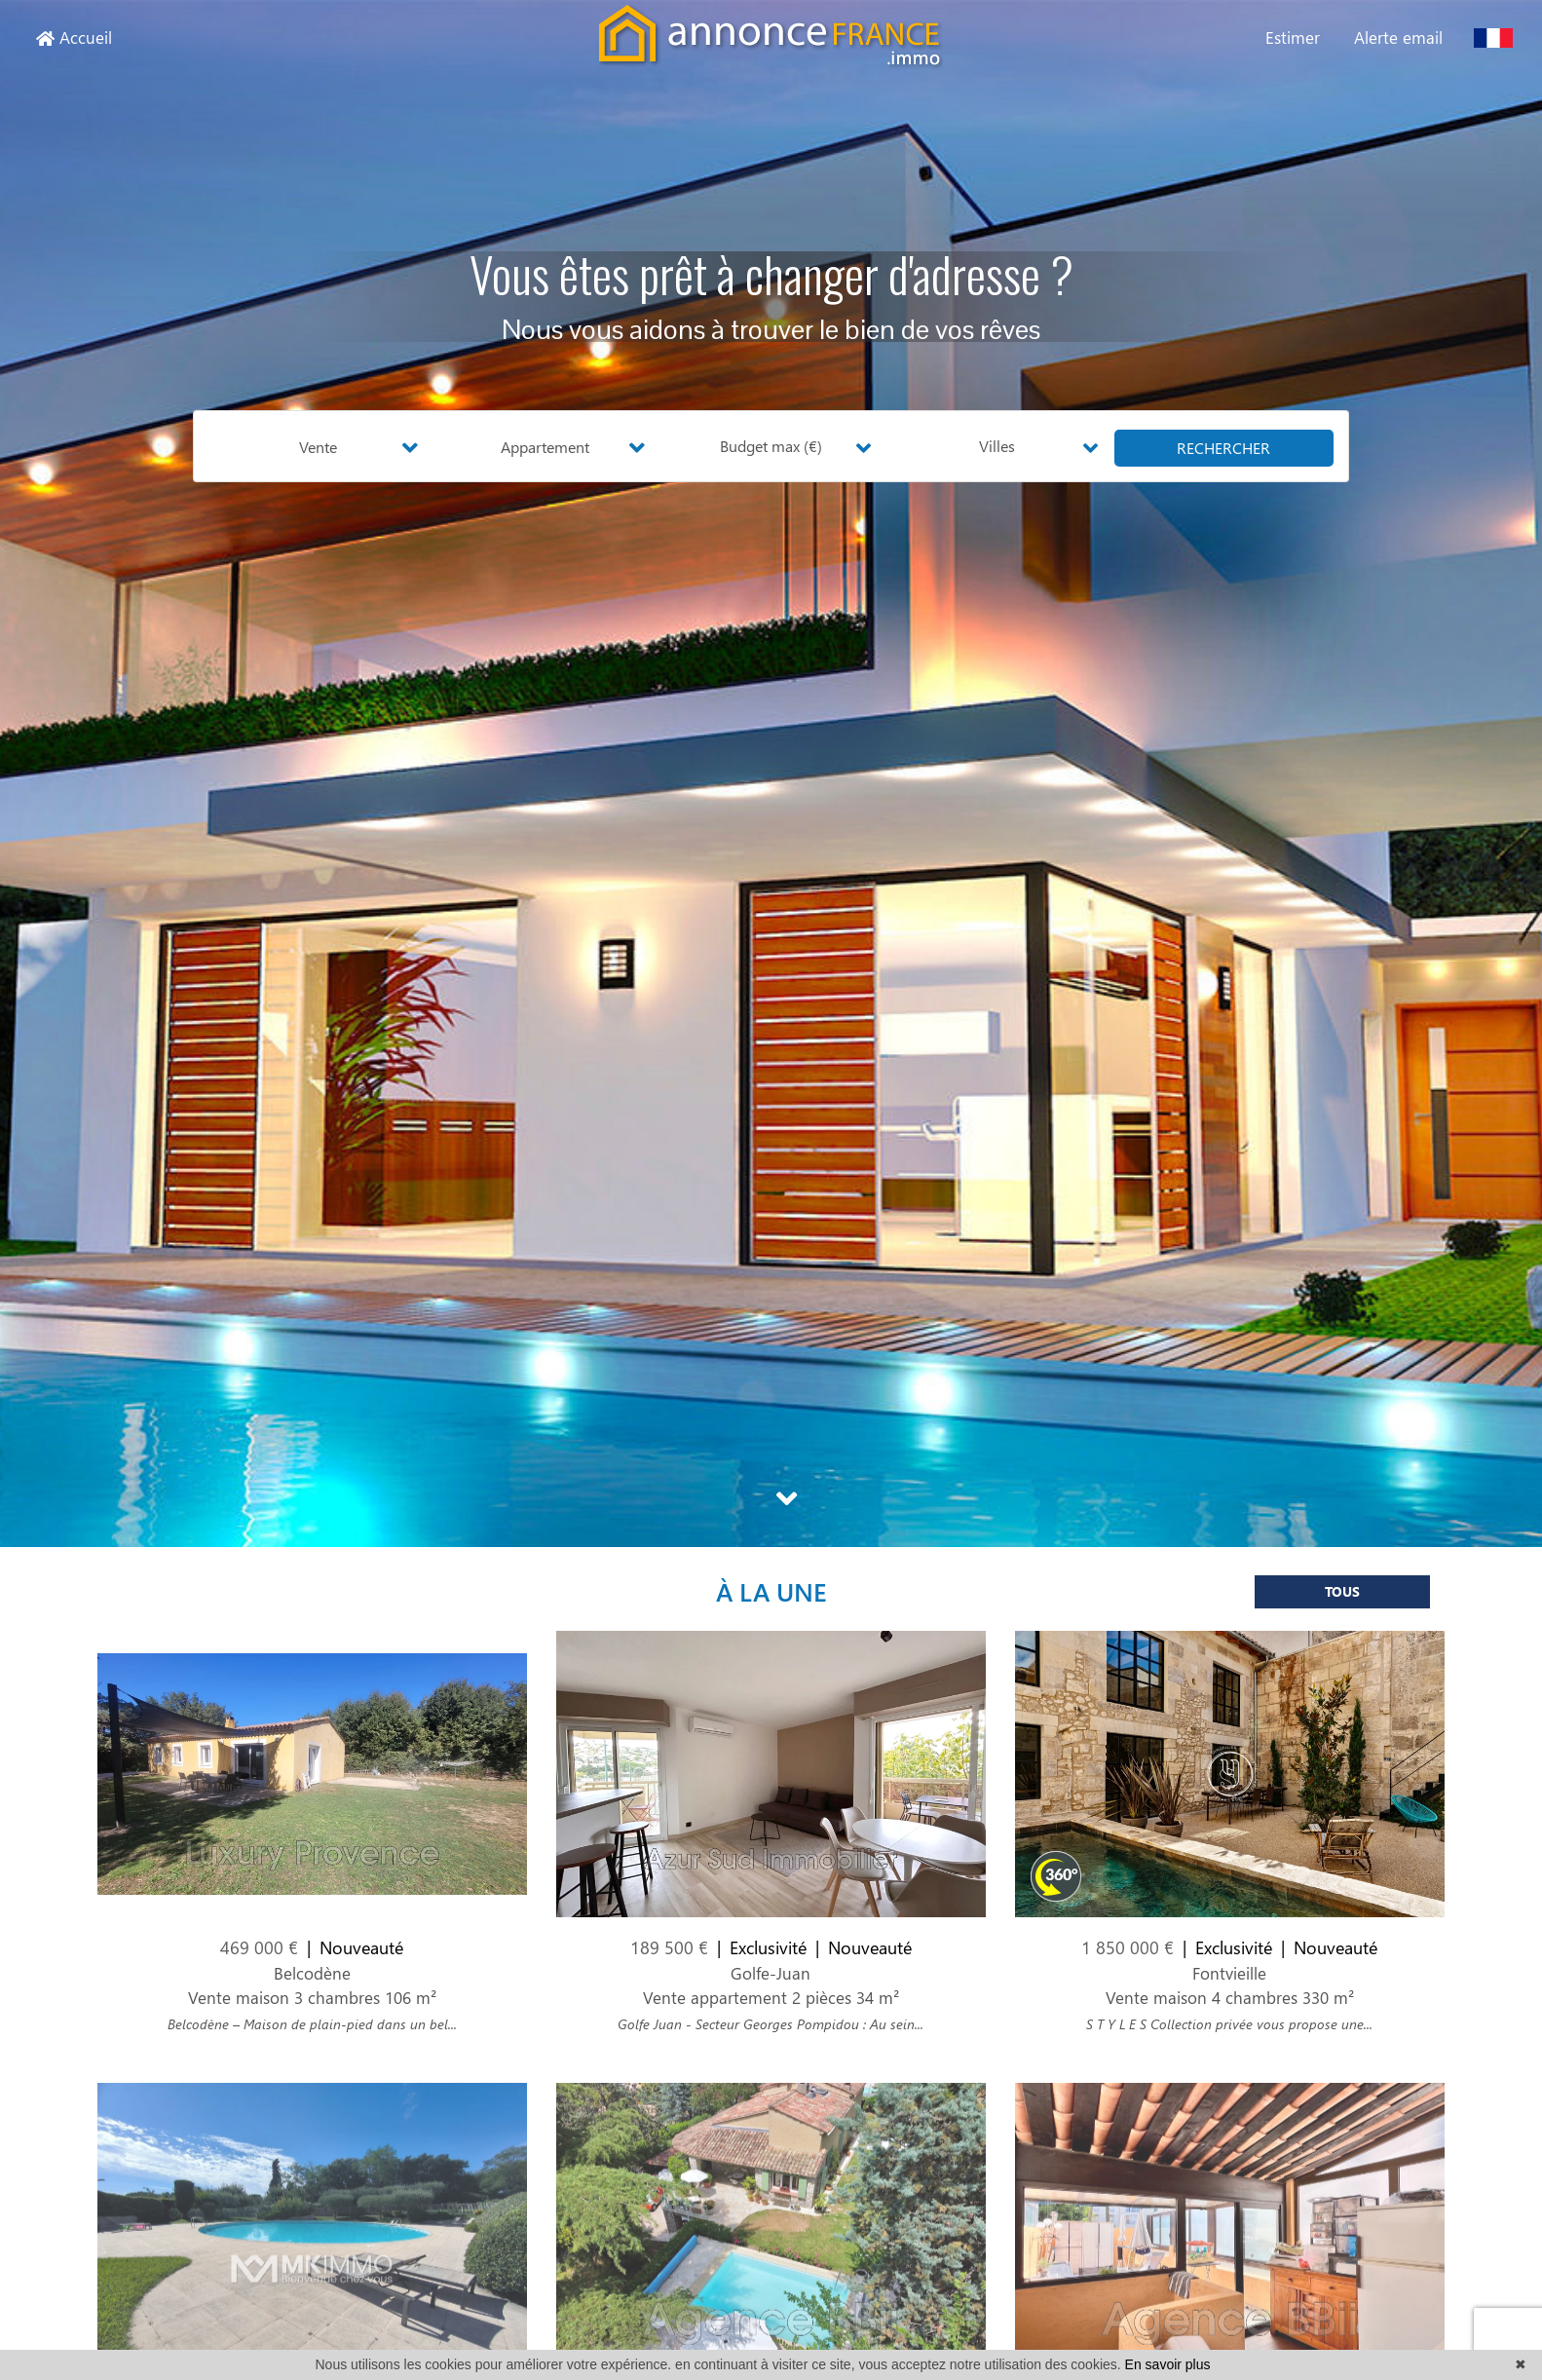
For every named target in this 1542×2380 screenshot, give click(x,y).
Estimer (1292, 37)
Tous (1342, 1604)
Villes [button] (997, 445)
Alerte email (1398, 37)
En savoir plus (1168, 2364)
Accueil (74, 37)
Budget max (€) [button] (771, 445)
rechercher (1223, 447)
